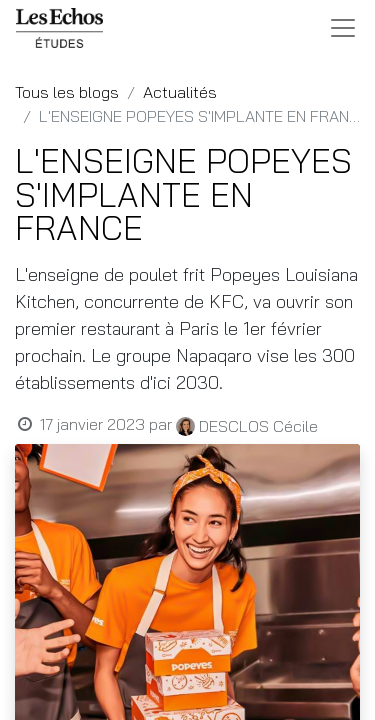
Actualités (180, 92)
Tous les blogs (67, 92)
